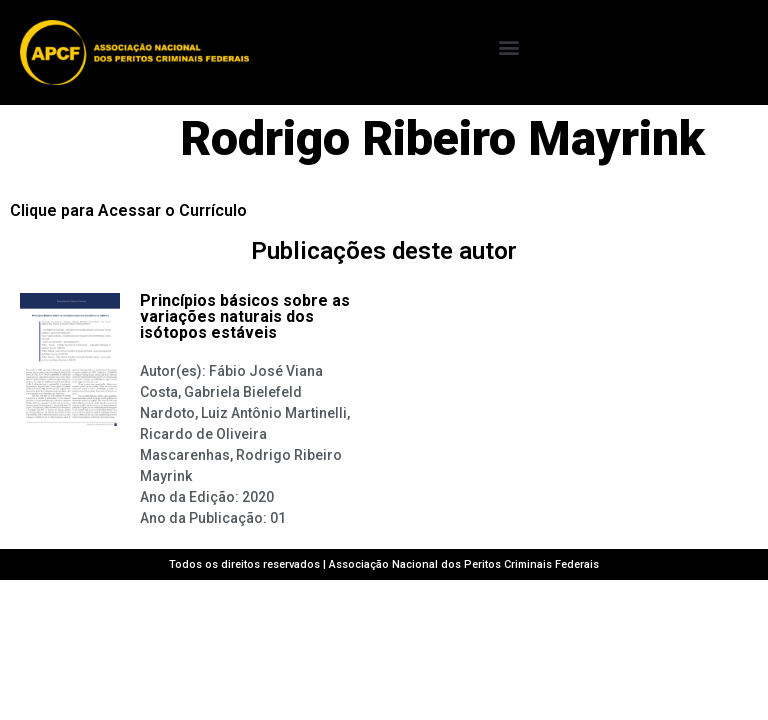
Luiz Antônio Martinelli (274, 413)
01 (278, 518)
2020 (258, 497)
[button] (508, 47)
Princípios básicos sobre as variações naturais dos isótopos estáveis (245, 316)
